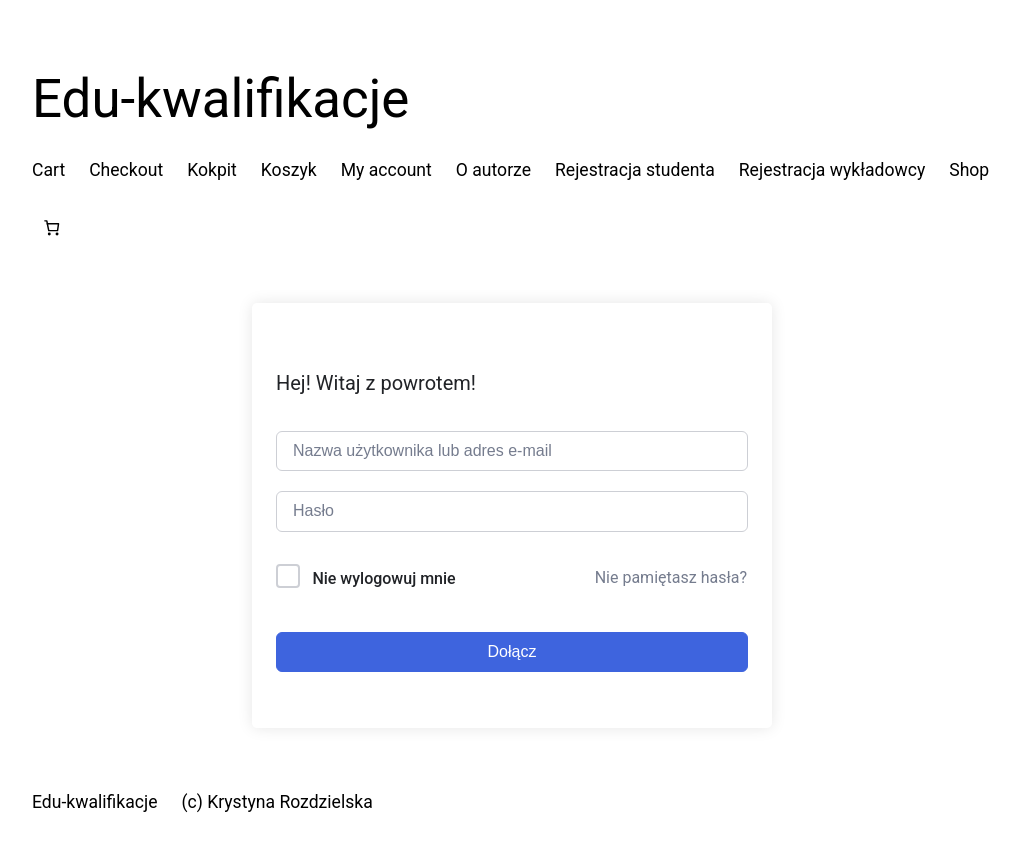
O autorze (493, 170)
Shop (969, 170)
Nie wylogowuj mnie (383, 578)
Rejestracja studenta (635, 170)
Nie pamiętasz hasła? (671, 577)
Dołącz (512, 651)
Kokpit (212, 170)
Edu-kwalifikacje (220, 99)
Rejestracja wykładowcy (832, 170)
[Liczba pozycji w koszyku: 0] (51, 227)
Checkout (126, 170)
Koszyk (289, 170)
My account (386, 170)
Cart (48, 170)
